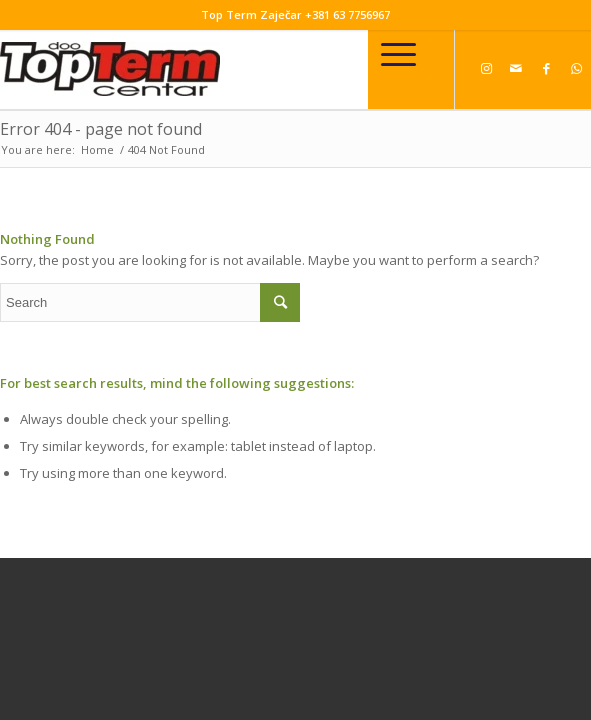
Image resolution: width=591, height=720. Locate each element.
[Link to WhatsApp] (576, 68)
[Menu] (398, 54)
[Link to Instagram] (486, 68)
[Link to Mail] (516, 68)
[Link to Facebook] (546, 68)
